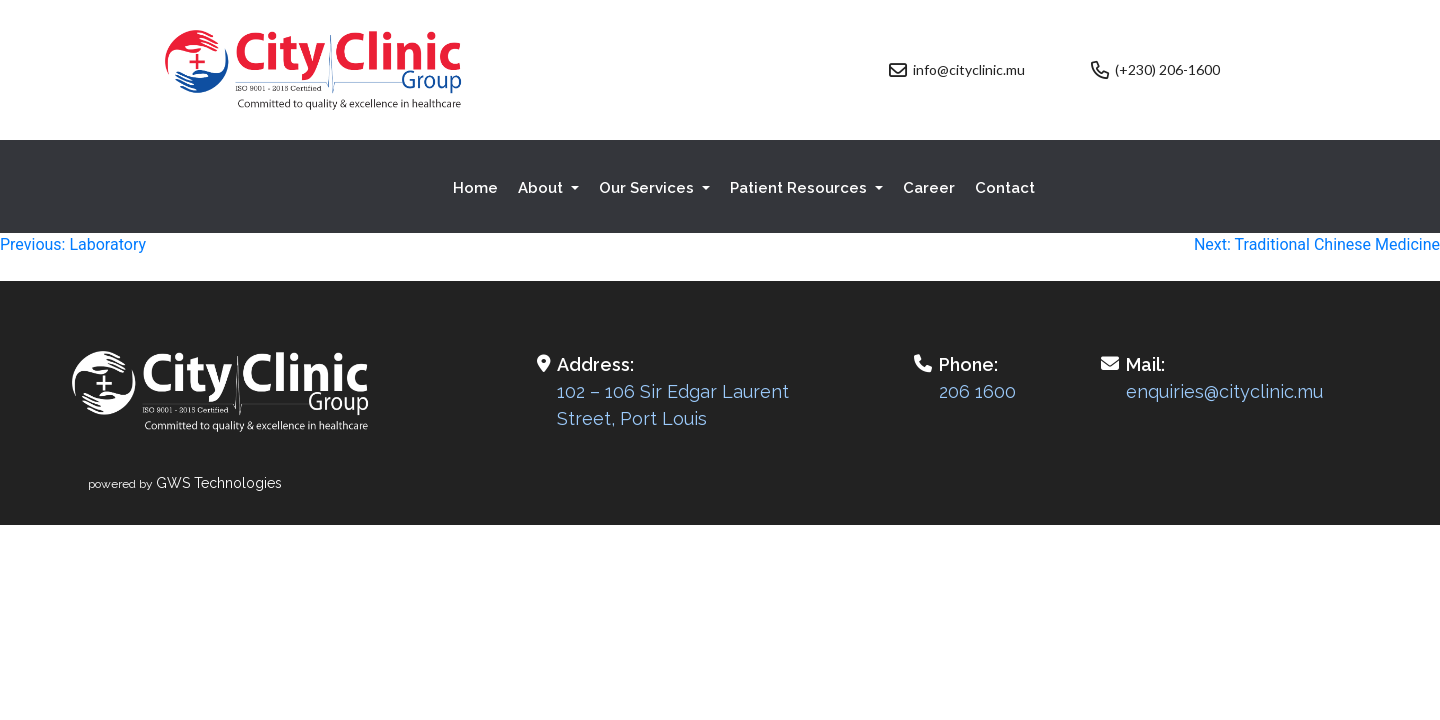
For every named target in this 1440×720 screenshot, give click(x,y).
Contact (1005, 188)
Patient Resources (800, 188)
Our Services (648, 188)
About (542, 188)
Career (929, 188)
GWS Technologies (219, 483)
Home (475, 188)
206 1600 (977, 391)
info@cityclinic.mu (969, 69)
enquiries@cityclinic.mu (1224, 391)
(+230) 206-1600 (1167, 69)
